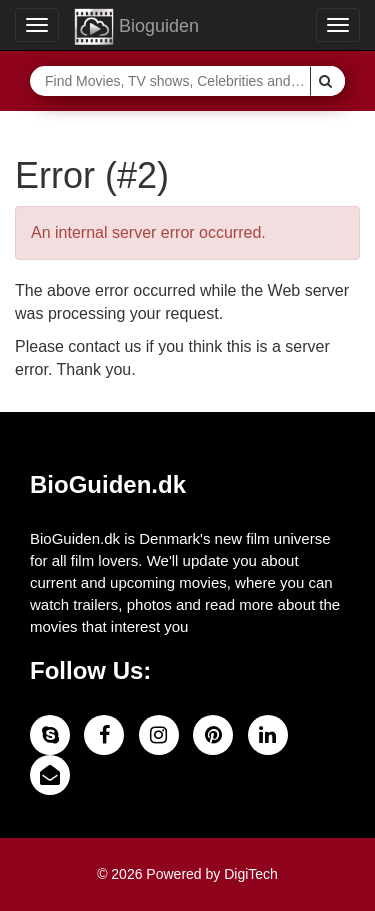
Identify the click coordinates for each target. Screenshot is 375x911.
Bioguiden (136, 27)
